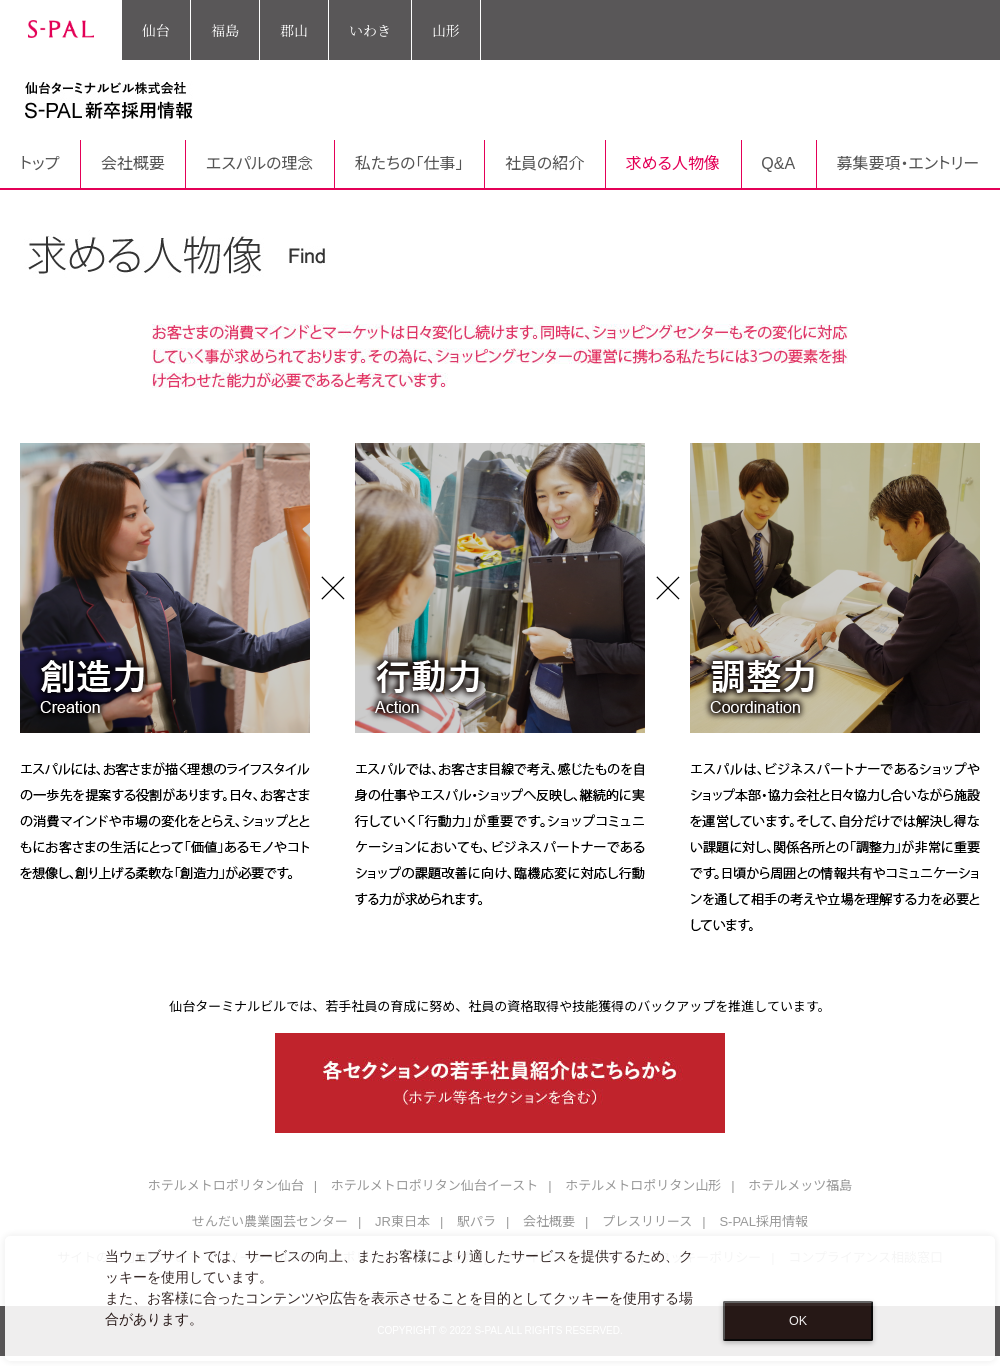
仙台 (156, 30)
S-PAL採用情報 (763, 1221)
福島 (225, 30)
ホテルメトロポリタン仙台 (226, 1185)
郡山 (294, 30)
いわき (370, 30)
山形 (446, 30)
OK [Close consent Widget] (798, 1321)
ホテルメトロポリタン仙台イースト (434, 1185)
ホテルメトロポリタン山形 (643, 1185)
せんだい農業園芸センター (270, 1221)
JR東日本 (402, 1221)
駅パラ (476, 1221)
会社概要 (549, 1221)
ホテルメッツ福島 (800, 1185)
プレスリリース (647, 1221)
